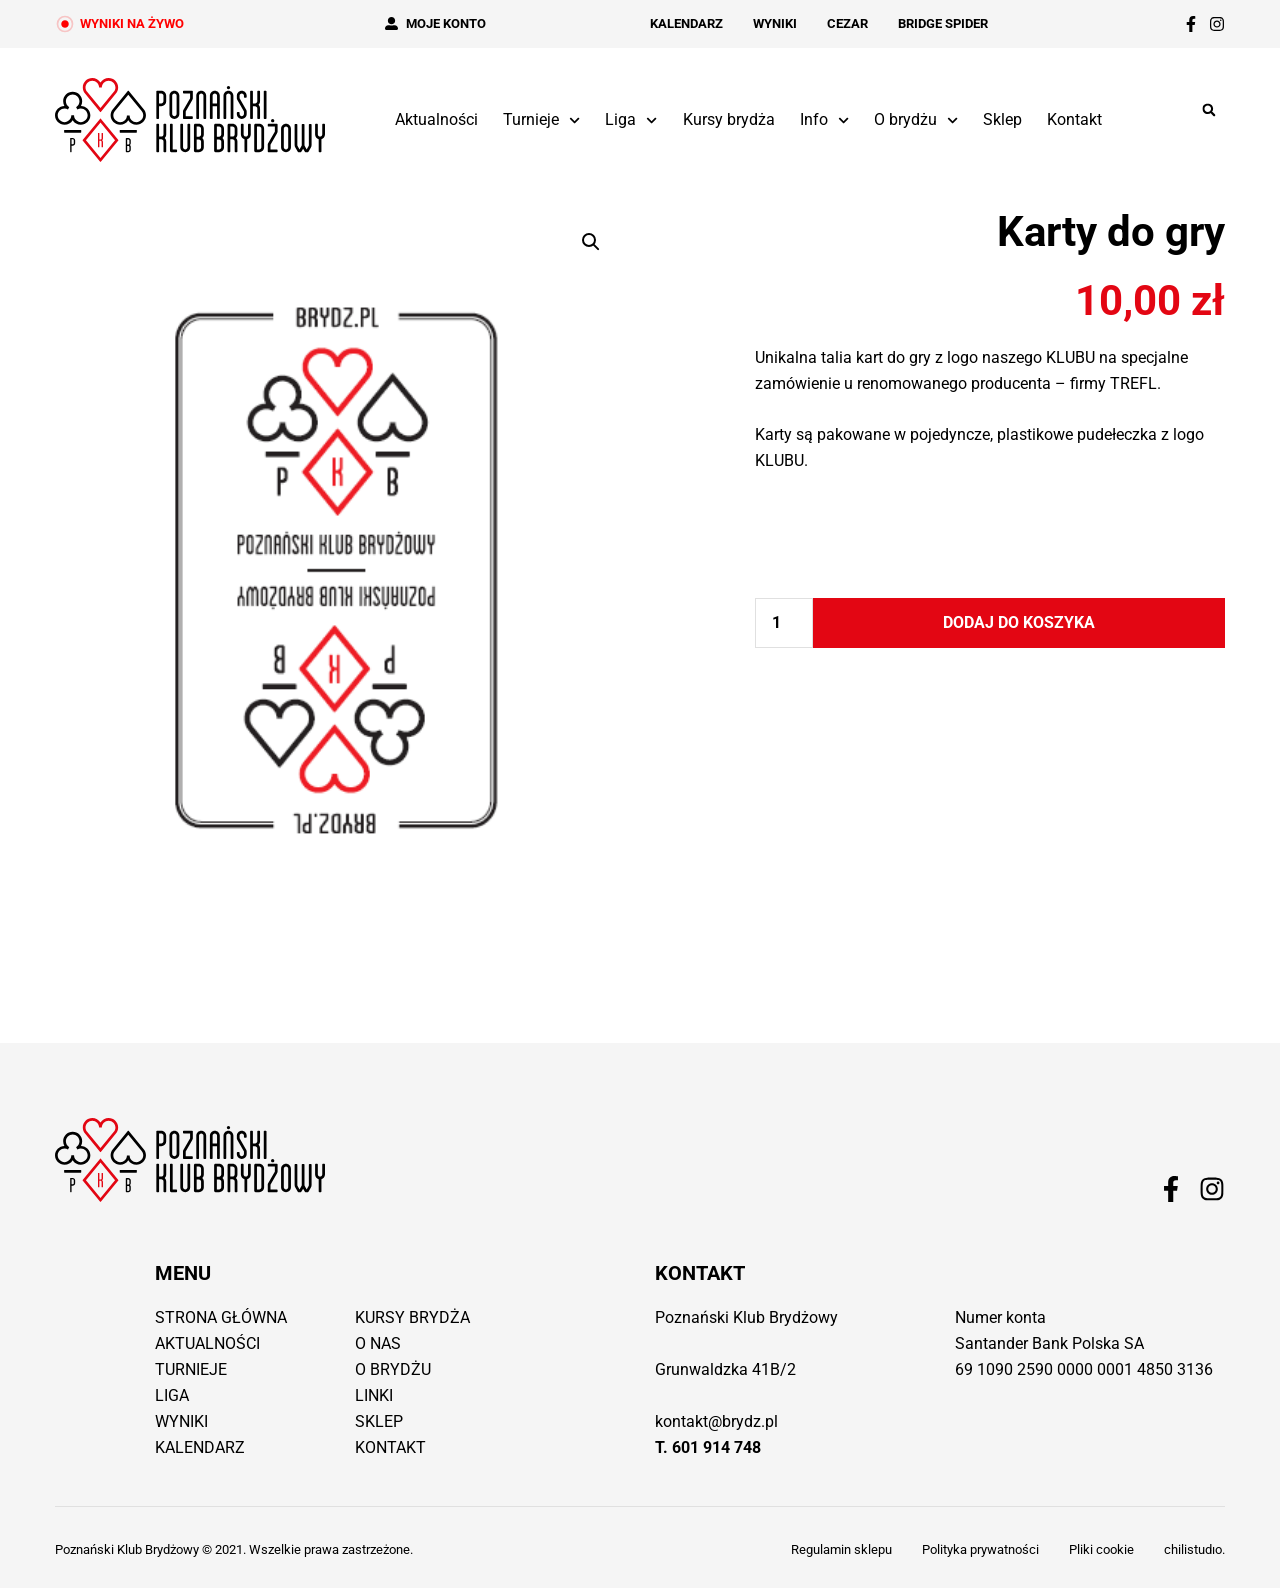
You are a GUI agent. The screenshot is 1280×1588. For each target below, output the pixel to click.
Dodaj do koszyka (1019, 622)
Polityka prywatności (980, 1549)
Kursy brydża (729, 119)
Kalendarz (686, 23)
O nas (378, 1343)
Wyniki (775, 23)
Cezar (847, 23)
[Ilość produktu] (784, 623)
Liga (631, 120)
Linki (374, 1395)
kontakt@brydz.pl (716, 1421)
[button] (1208, 110)
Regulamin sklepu (841, 1549)
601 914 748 (716, 1447)
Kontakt (1074, 119)
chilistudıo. (1194, 1549)
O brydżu (916, 120)
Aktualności (436, 119)
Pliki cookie (1101, 1549)
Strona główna (221, 1317)
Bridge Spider (943, 23)
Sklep (1002, 119)
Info (824, 120)
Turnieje (541, 120)
